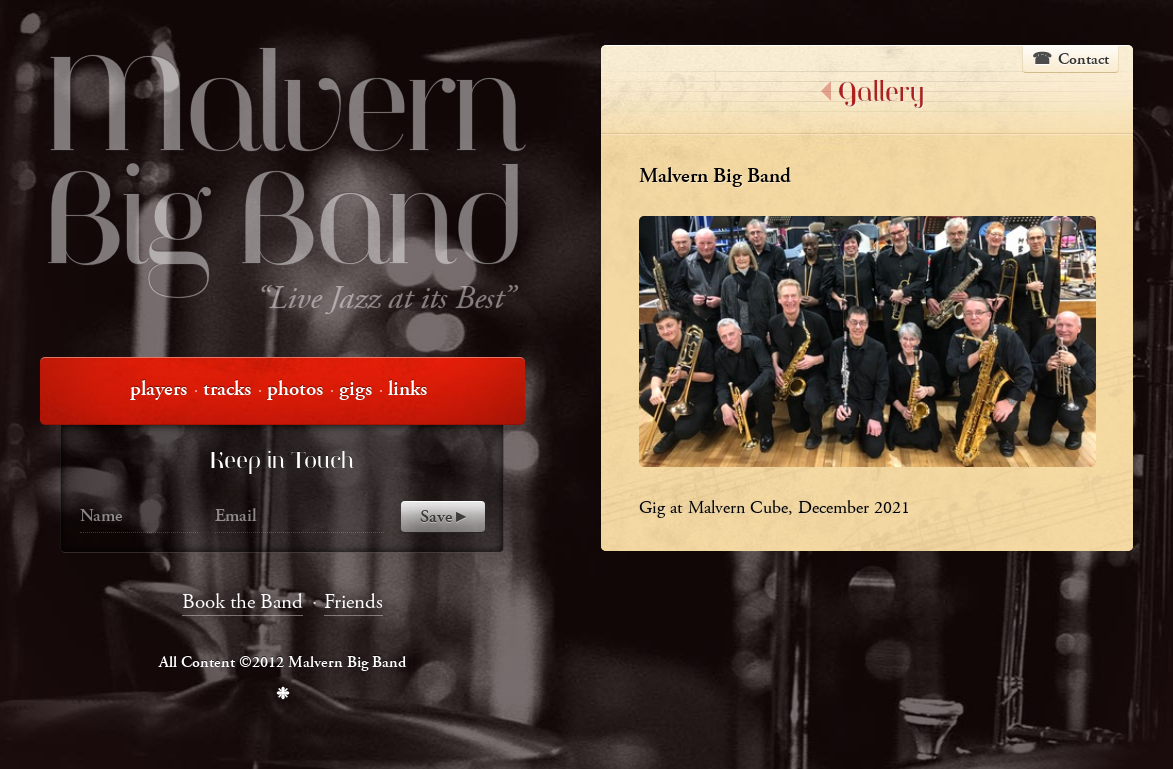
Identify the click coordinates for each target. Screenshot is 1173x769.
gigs (355, 389)
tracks (227, 389)
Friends (353, 602)
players (158, 389)
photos (295, 389)
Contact (1083, 59)
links (407, 389)
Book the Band (242, 602)
